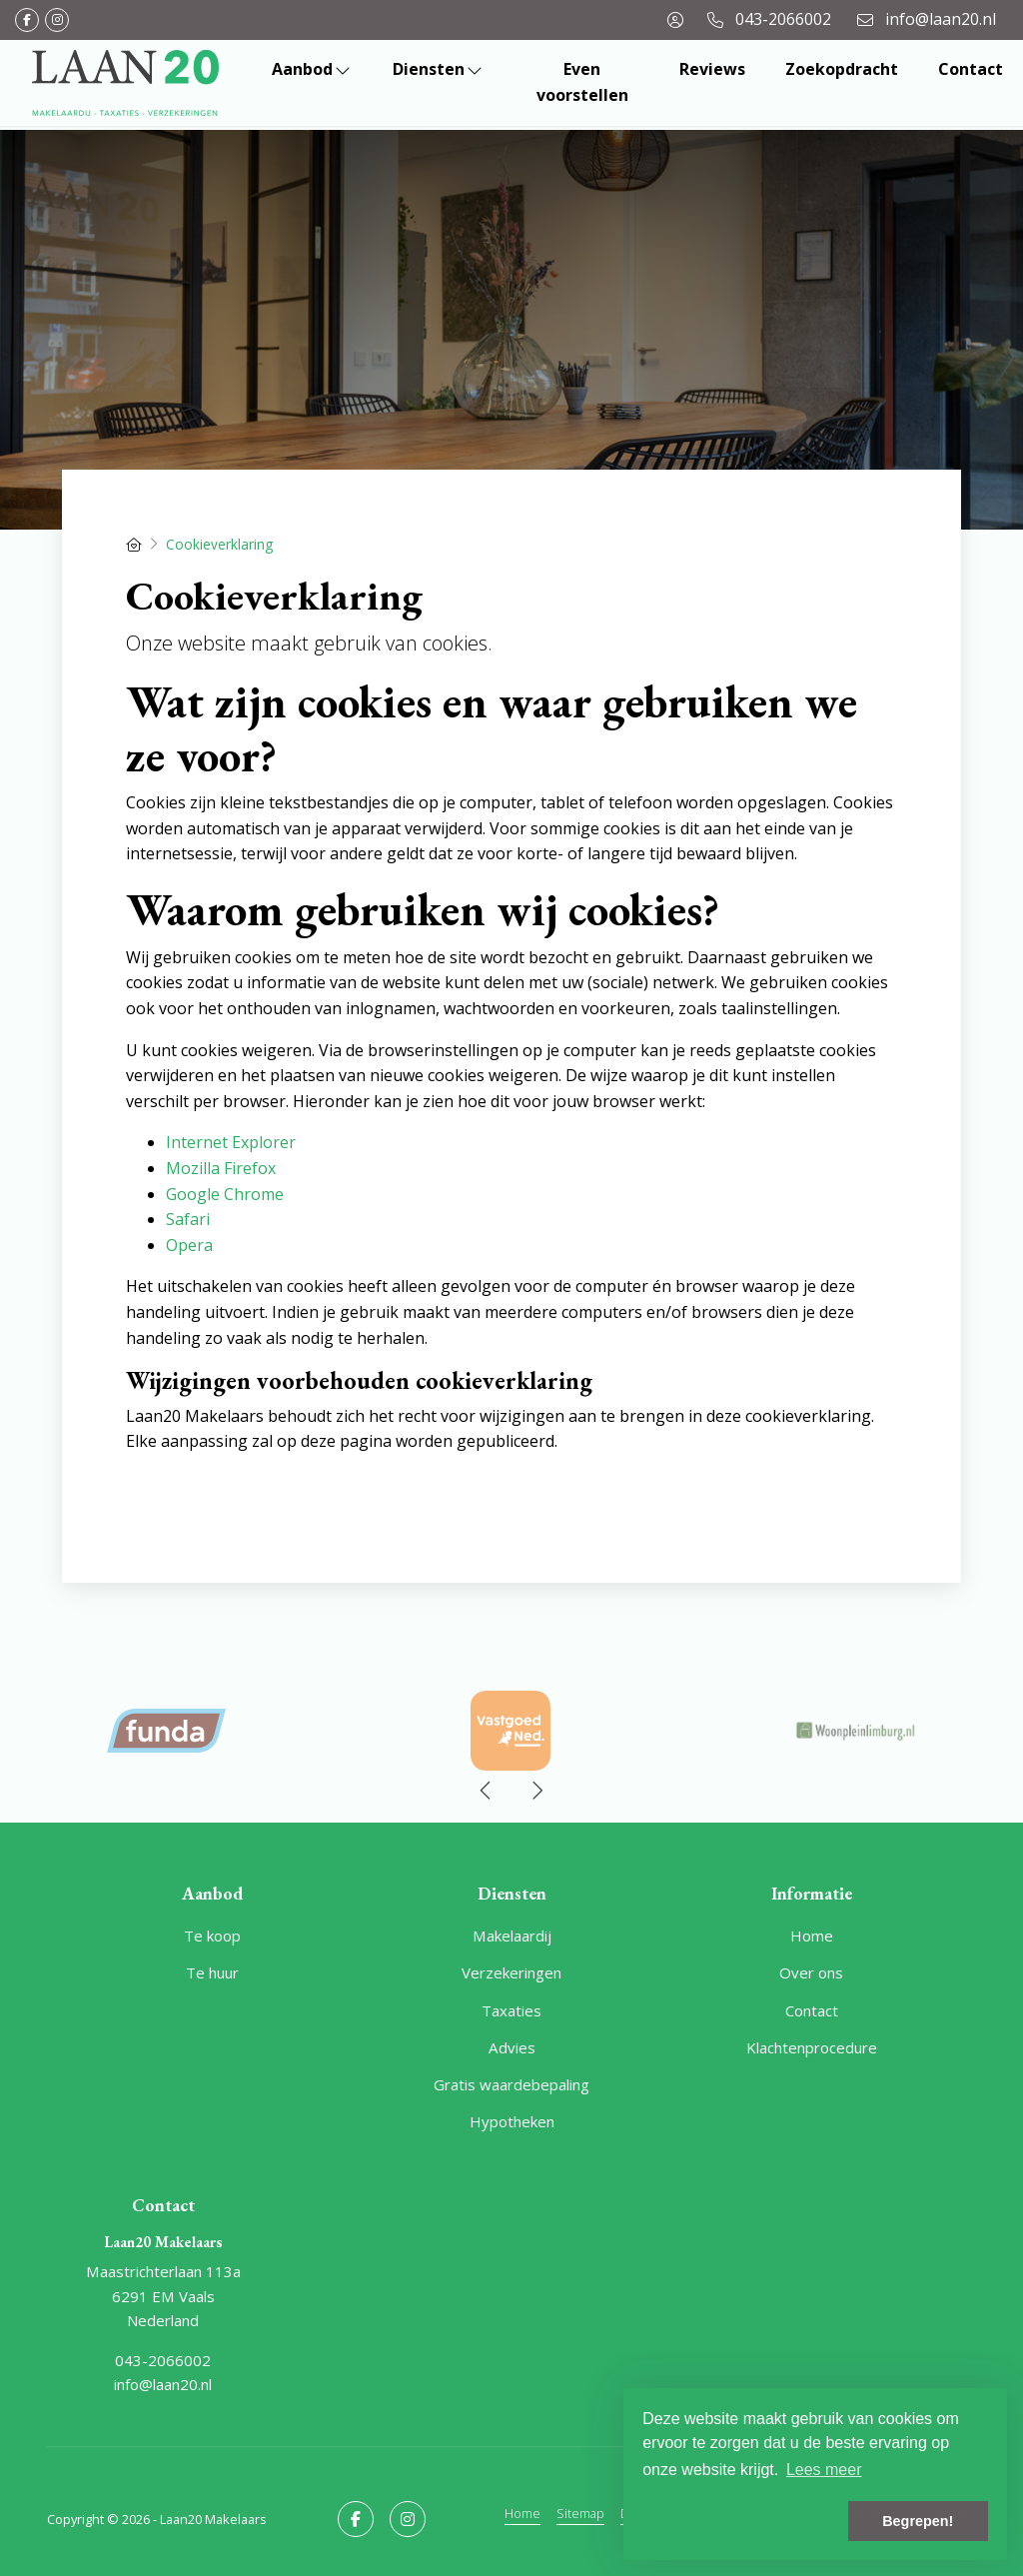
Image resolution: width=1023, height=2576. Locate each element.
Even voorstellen (582, 82)
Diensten (439, 69)
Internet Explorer (231, 1142)
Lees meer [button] (824, 2469)
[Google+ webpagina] (57, 20)
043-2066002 (163, 2360)
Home (522, 2513)
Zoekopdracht (841, 69)
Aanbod (312, 69)
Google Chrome (225, 1194)
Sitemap (580, 2513)
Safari (188, 1219)
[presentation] (487, 1791)
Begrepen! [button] (917, 2521)
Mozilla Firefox (221, 1168)
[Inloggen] (675, 20)
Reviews (712, 69)
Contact (970, 69)
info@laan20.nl (163, 2384)
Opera (189, 1245)
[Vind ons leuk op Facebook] (27, 20)
